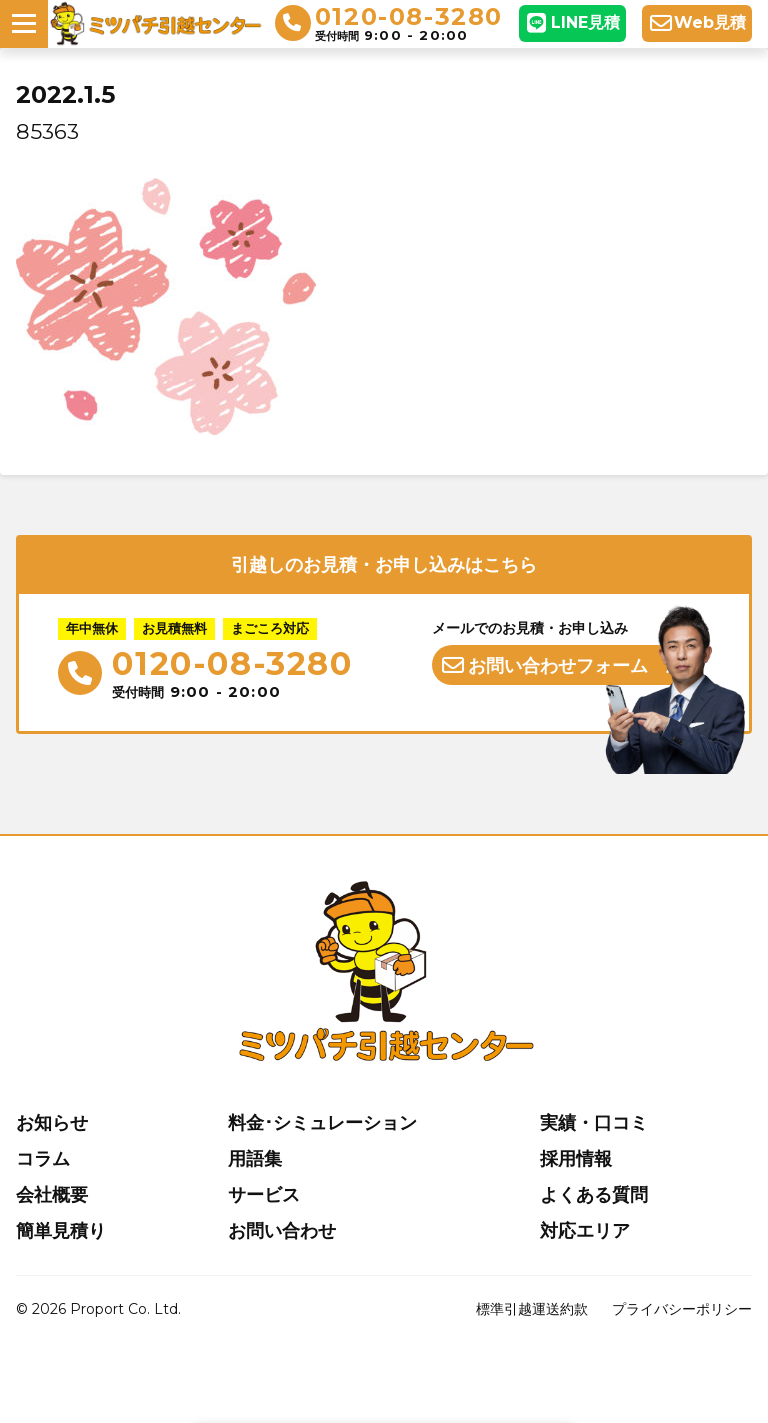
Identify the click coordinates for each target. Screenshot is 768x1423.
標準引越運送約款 (532, 1309)
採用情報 (576, 1159)
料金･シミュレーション (322, 1123)
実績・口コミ (594, 1123)
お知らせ (52, 1123)
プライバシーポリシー (682, 1309)
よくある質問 (594, 1195)
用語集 (255, 1159)
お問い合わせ (282, 1231)
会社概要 (52, 1195)
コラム (43, 1159)
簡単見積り (61, 1231)
